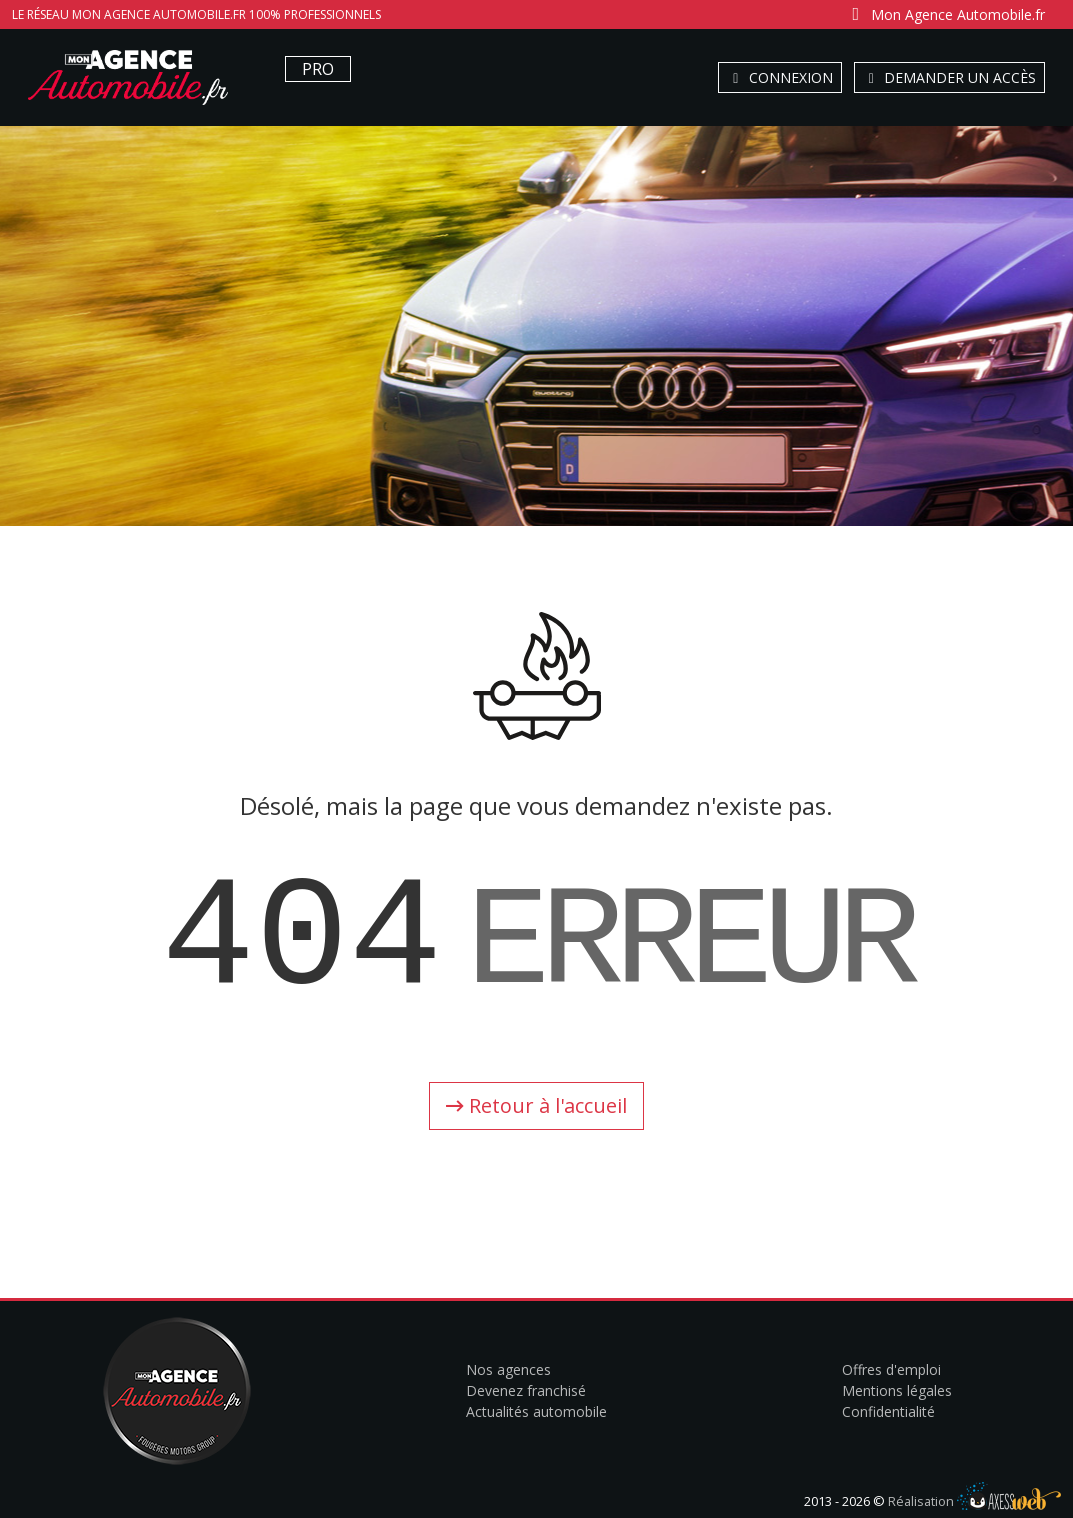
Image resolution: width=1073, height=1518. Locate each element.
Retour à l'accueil (536, 1105)
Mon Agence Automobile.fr (945, 14)
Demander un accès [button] (950, 77)
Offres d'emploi (891, 1369)
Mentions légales (897, 1390)
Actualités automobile (536, 1411)
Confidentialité (888, 1411)
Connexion (780, 77)
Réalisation (974, 1501)
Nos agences (508, 1369)
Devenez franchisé (526, 1390)
